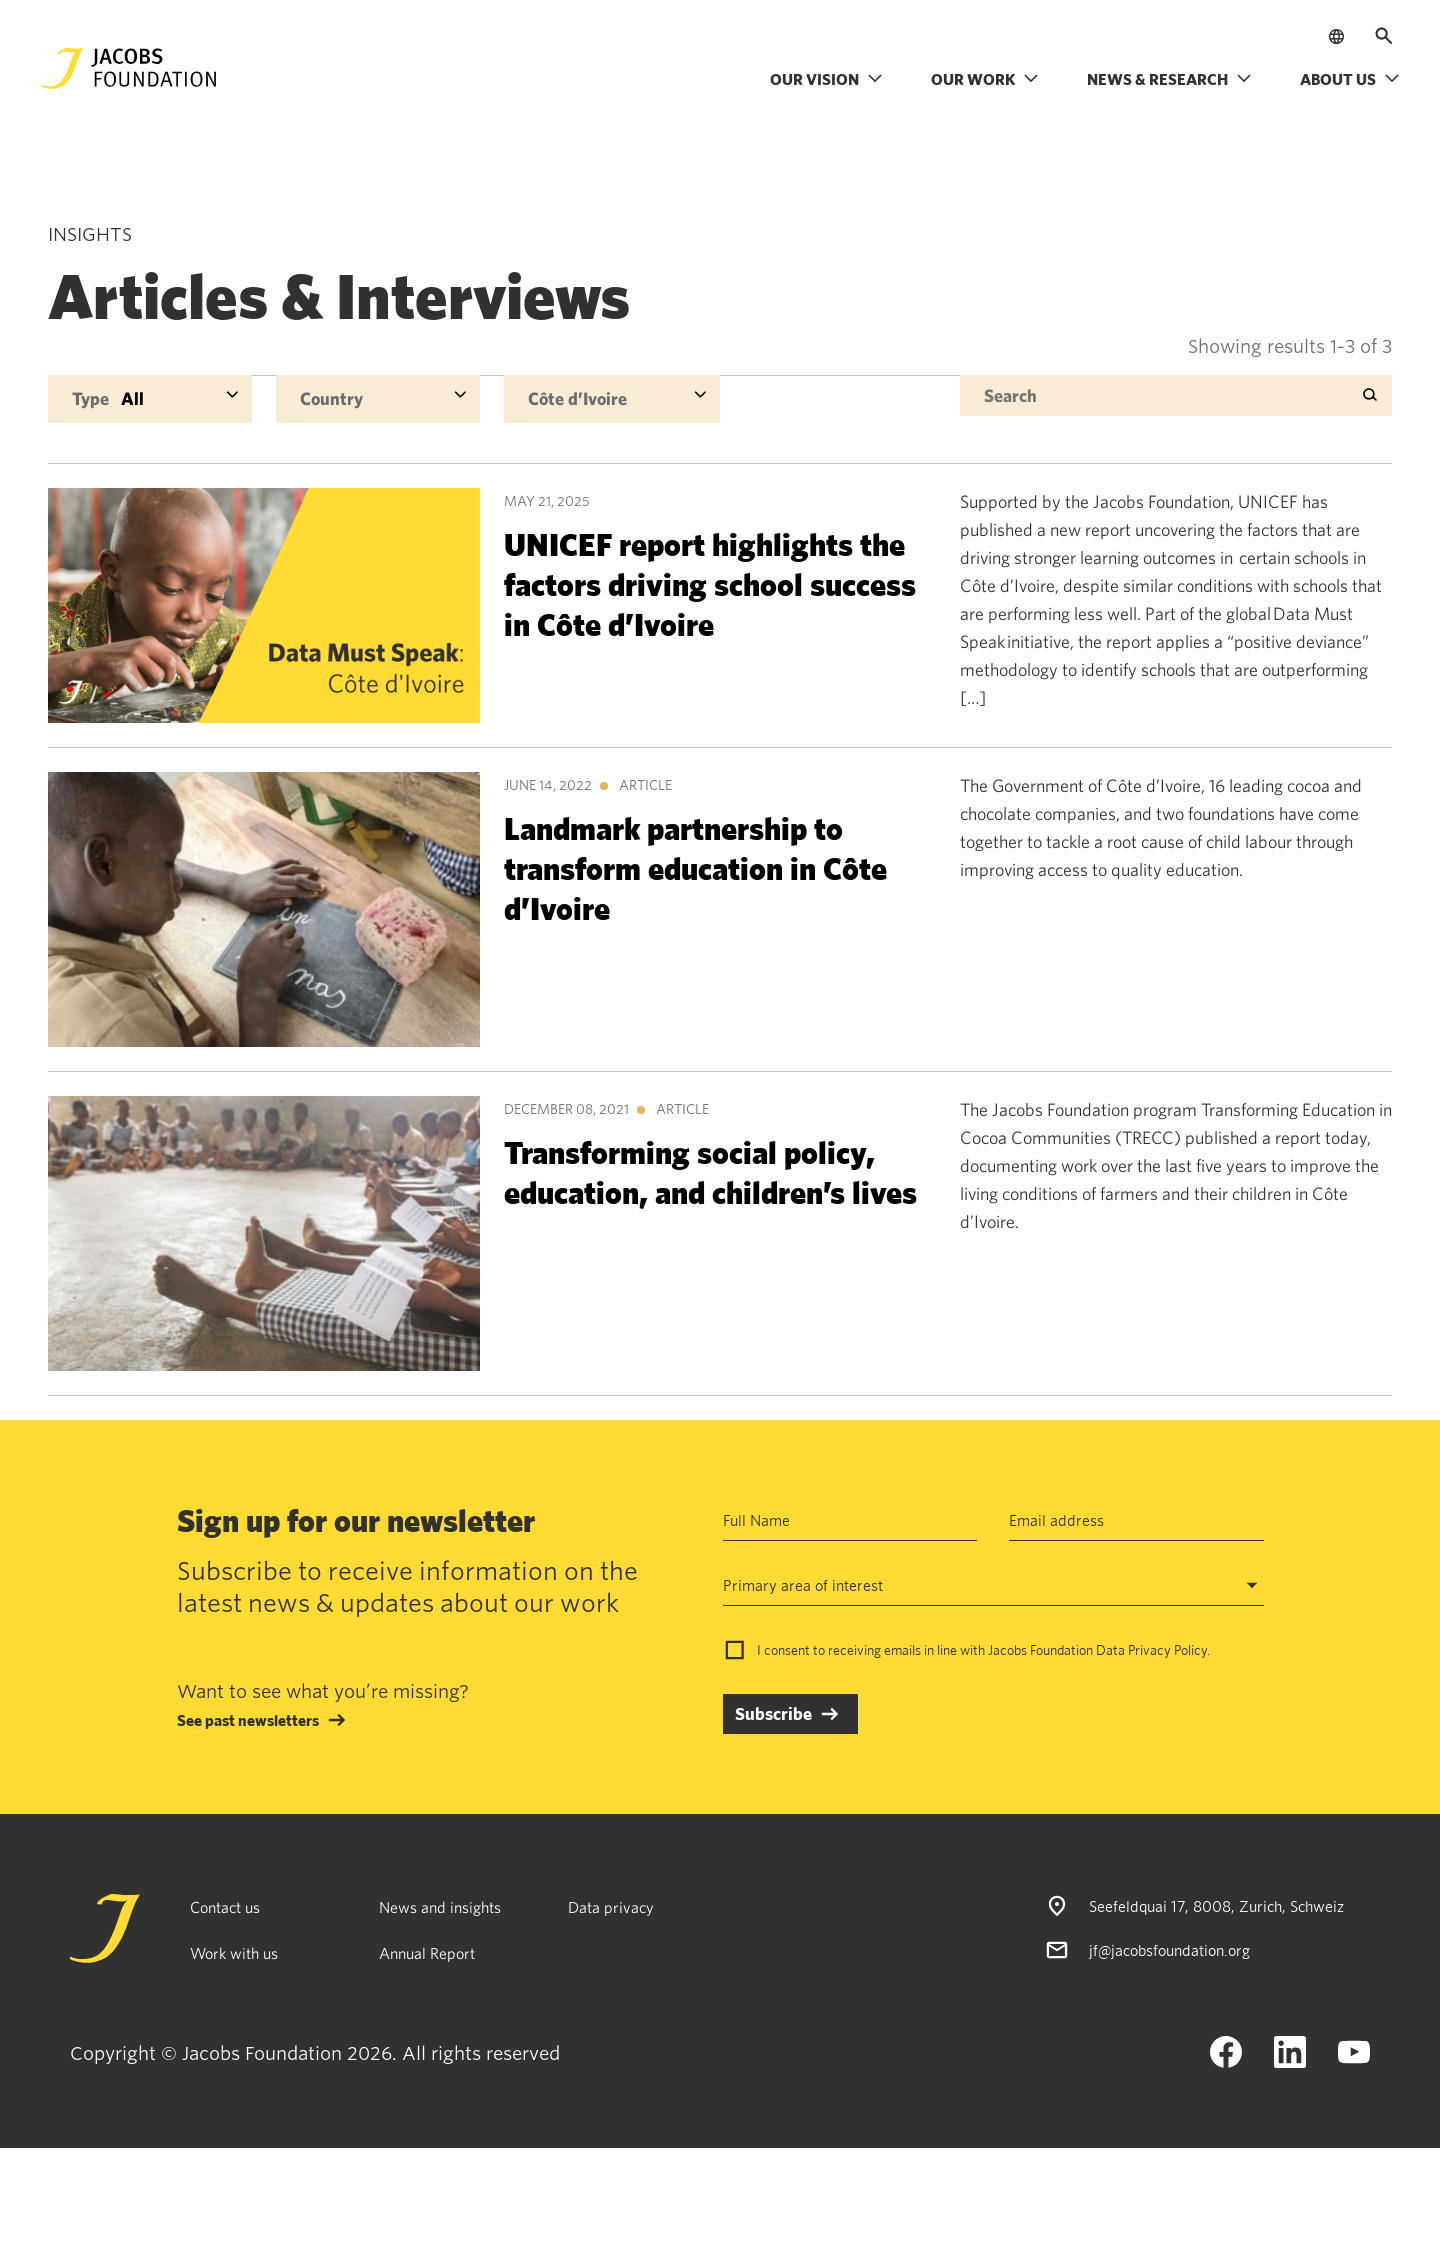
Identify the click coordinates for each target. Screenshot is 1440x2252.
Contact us (225, 1907)
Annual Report (427, 1953)
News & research (1169, 79)
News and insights (440, 1907)
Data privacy (611, 1907)
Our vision (826, 79)
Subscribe (773, 1713)
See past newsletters (248, 1720)
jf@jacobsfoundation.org (1169, 1950)
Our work (985, 79)
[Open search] (1384, 36)
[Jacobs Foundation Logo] (129, 68)
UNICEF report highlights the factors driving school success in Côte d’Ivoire (710, 583)
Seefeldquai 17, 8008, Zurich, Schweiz (1216, 1906)
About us (1350, 79)
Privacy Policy (1167, 1650)
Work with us (234, 1953)
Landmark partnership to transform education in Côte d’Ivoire (695, 867)
